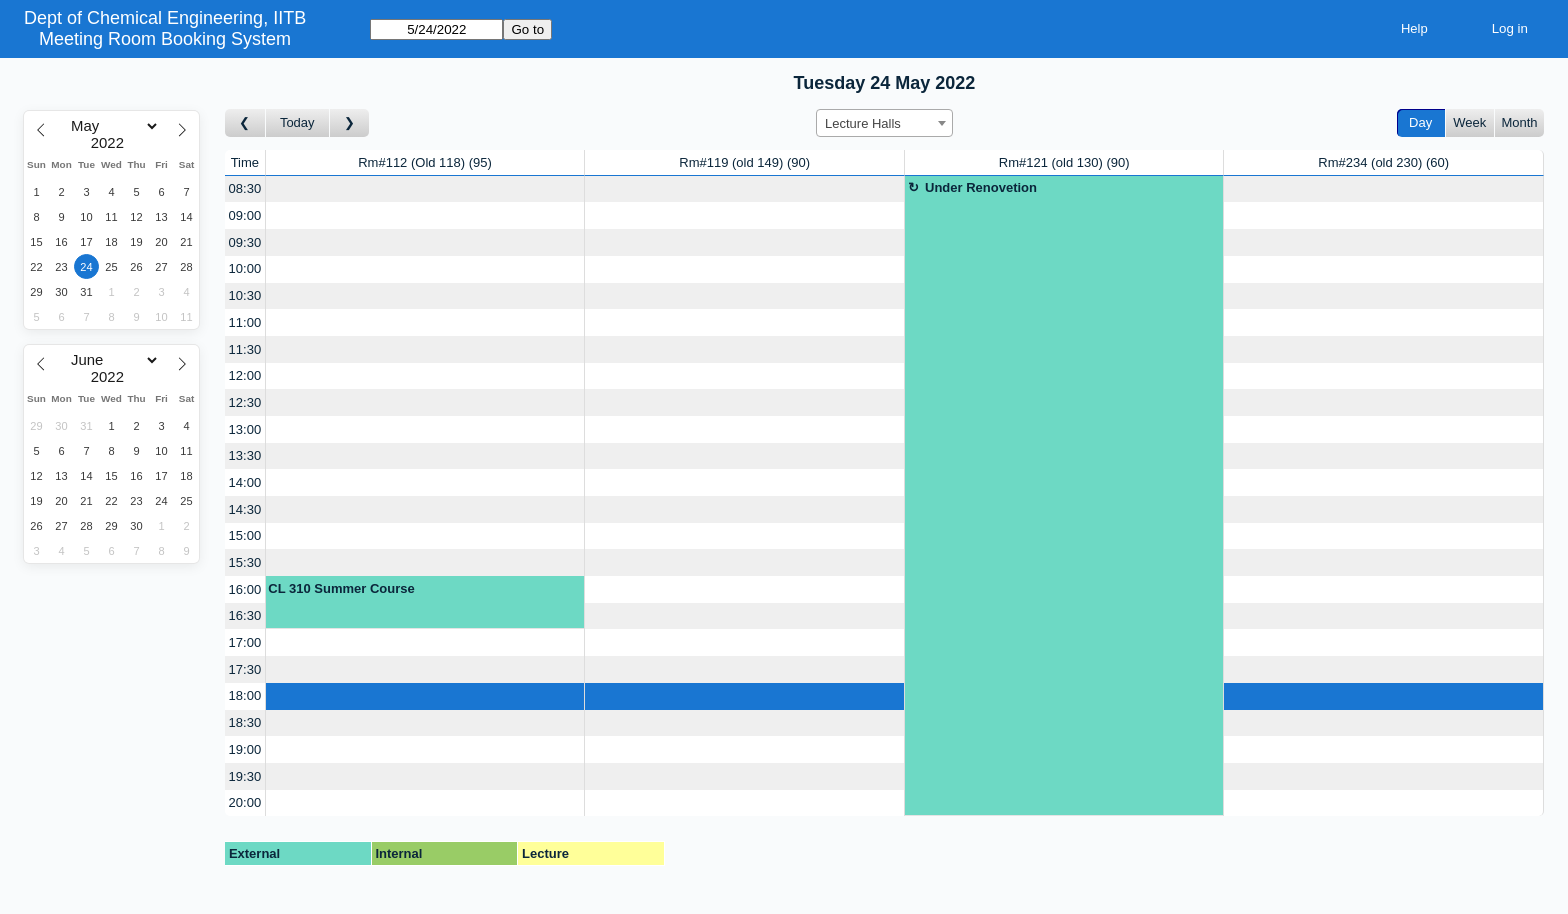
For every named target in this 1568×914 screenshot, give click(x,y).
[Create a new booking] (425, 189)
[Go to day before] (245, 123)
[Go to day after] (350, 123)
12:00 (245, 375)
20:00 (245, 802)
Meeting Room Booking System (165, 39)
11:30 (245, 349)
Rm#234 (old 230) (1383, 162)
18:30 (245, 722)
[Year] (112, 143)
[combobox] (884, 123)
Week (1469, 122)
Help (1414, 28)
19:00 (245, 749)
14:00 (245, 482)
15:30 (245, 562)
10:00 (245, 268)
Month (1519, 122)
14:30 (245, 509)
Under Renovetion (981, 187)
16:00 (245, 589)
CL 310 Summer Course (341, 588)
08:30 (245, 188)
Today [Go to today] (297, 122)
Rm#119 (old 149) (744, 162)
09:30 (245, 242)
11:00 (245, 322)
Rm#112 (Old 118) (425, 162)
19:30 (245, 776)
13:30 (245, 455)
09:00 (245, 215)
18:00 (245, 695)
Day (1420, 122)
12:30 (245, 402)
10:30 (245, 295)
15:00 (245, 535)
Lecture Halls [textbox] (863, 123)
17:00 (245, 642)
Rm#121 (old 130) (1064, 162)
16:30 (245, 615)
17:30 (245, 669)
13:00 (245, 429)
